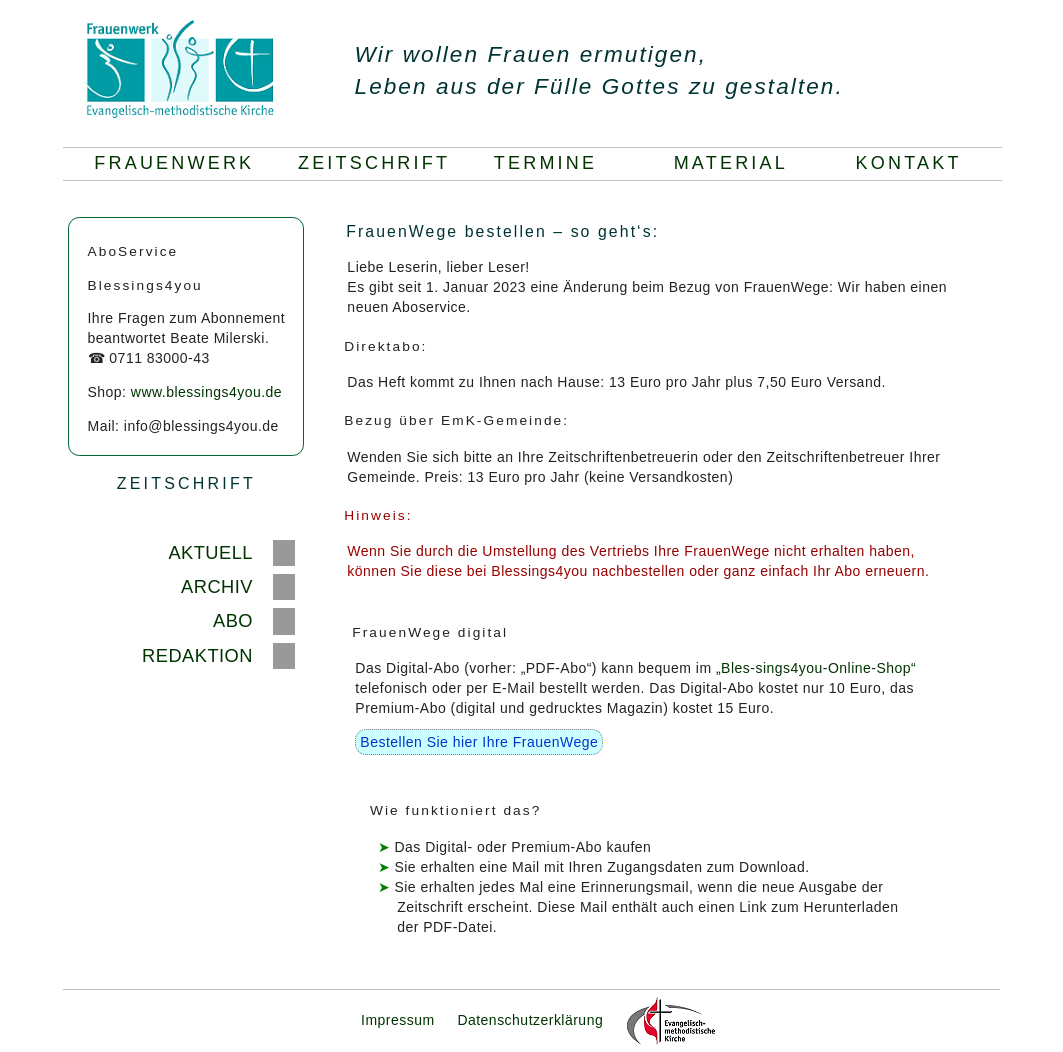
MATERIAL (743, 163)
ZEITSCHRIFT (374, 163)
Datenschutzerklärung (530, 1020)
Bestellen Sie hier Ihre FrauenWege (479, 742)
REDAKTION (197, 655)
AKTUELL (210, 552)
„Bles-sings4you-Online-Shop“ (816, 668)
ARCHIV (217, 586)
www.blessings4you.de (206, 392)
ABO (233, 620)
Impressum (398, 1020)
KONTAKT (913, 163)
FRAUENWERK (174, 163)
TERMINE (562, 163)
